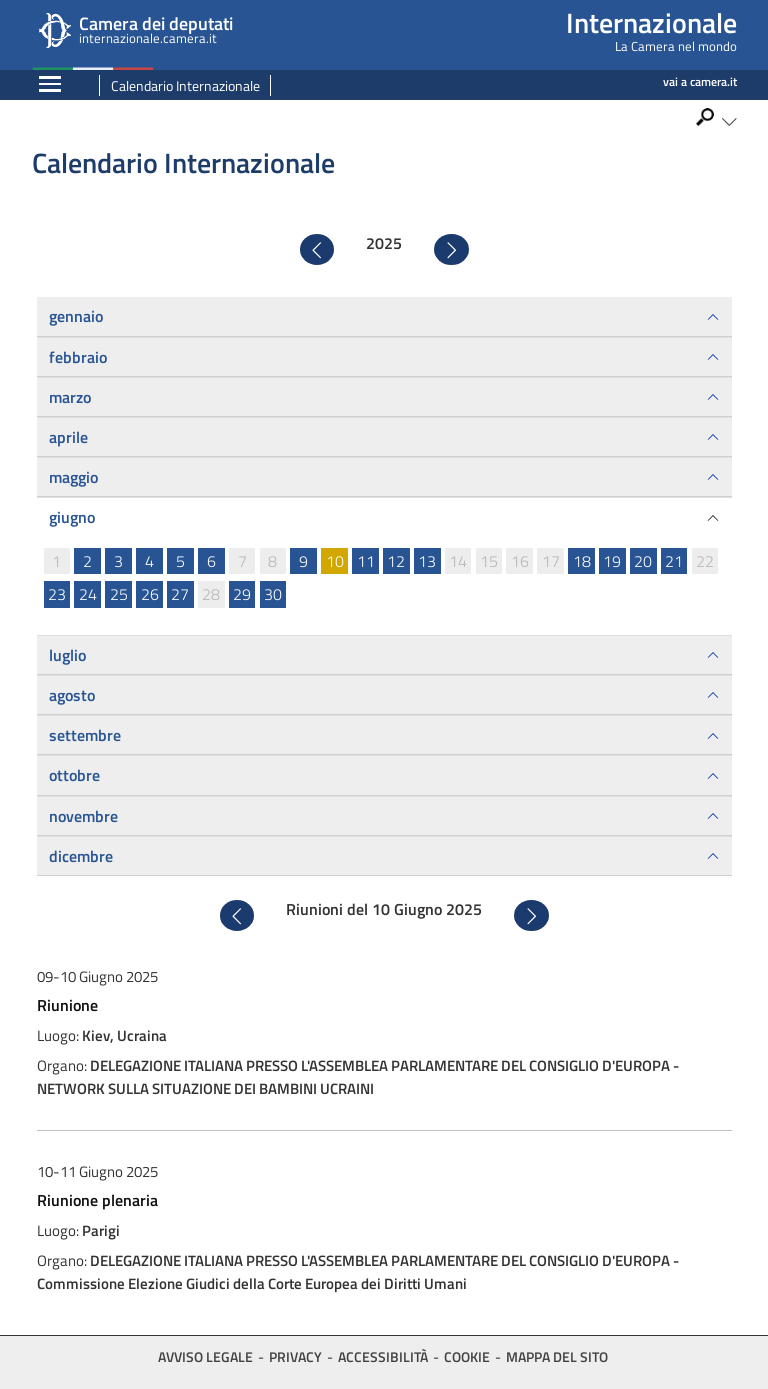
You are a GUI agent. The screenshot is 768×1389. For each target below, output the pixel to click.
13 (427, 561)
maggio (73, 477)
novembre (83, 816)
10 (335, 561)
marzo (70, 397)
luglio (67, 655)
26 (150, 594)
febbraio (78, 357)
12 (396, 561)
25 (119, 594)
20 (643, 561)
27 (180, 594)
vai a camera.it (700, 81)
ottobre (74, 775)
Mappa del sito (557, 1356)
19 (612, 561)
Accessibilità (383, 1356)
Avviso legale (205, 1356)
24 (88, 594)
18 (582, 561)
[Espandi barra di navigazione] (50, 85)
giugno (72, 517)
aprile (68, 437)
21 (674, 561)
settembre (85, 735)
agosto (72, 695)
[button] (715, 121)
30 (273, 594)
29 (242, 594)
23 (57, 594)
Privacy (295, 1356)
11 (366, 561)
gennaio (76, 316)
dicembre (81, 856)
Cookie (467, 1356)
